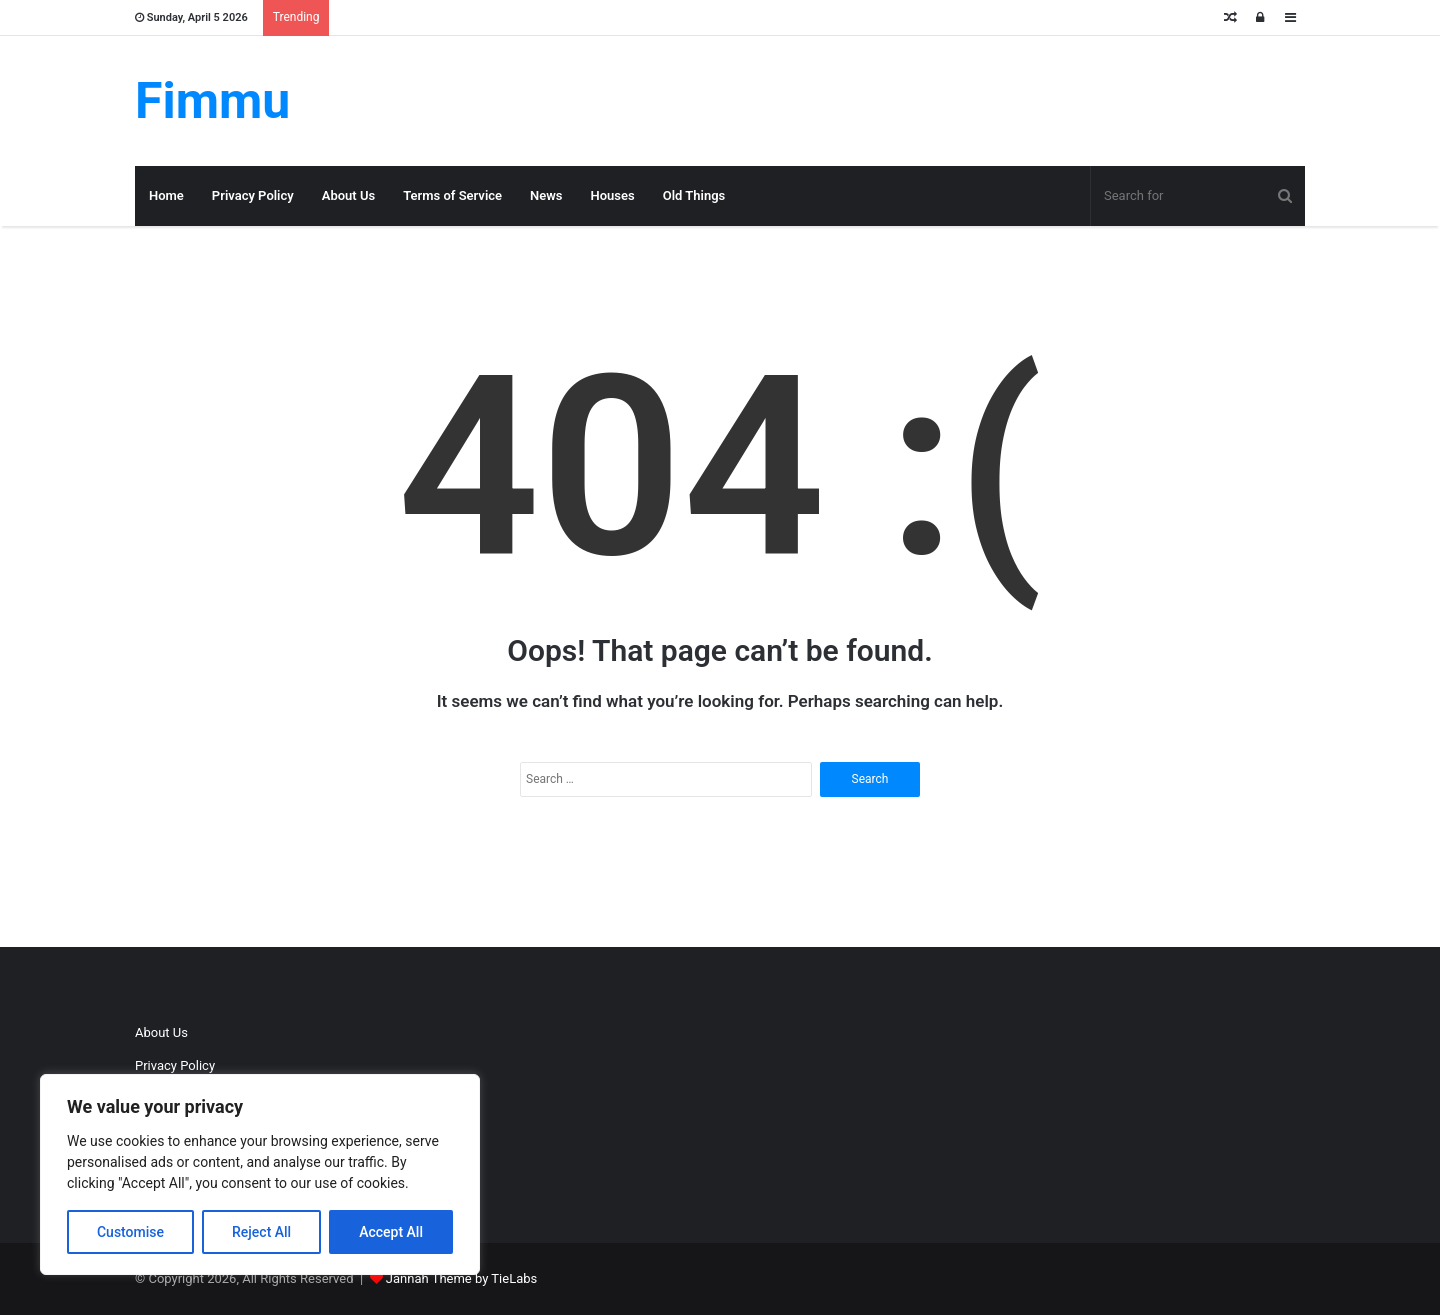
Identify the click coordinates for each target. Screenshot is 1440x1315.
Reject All (261, 1232)
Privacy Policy (253, 195)
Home (166, 195)
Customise (130, 1232)
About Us (348, 195)
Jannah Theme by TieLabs (461, 1278)
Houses (613, 195)
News (546, 195)
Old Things (694, 195)
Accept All (391, 1232)
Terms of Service (452, 195)
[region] (260, 1174)
